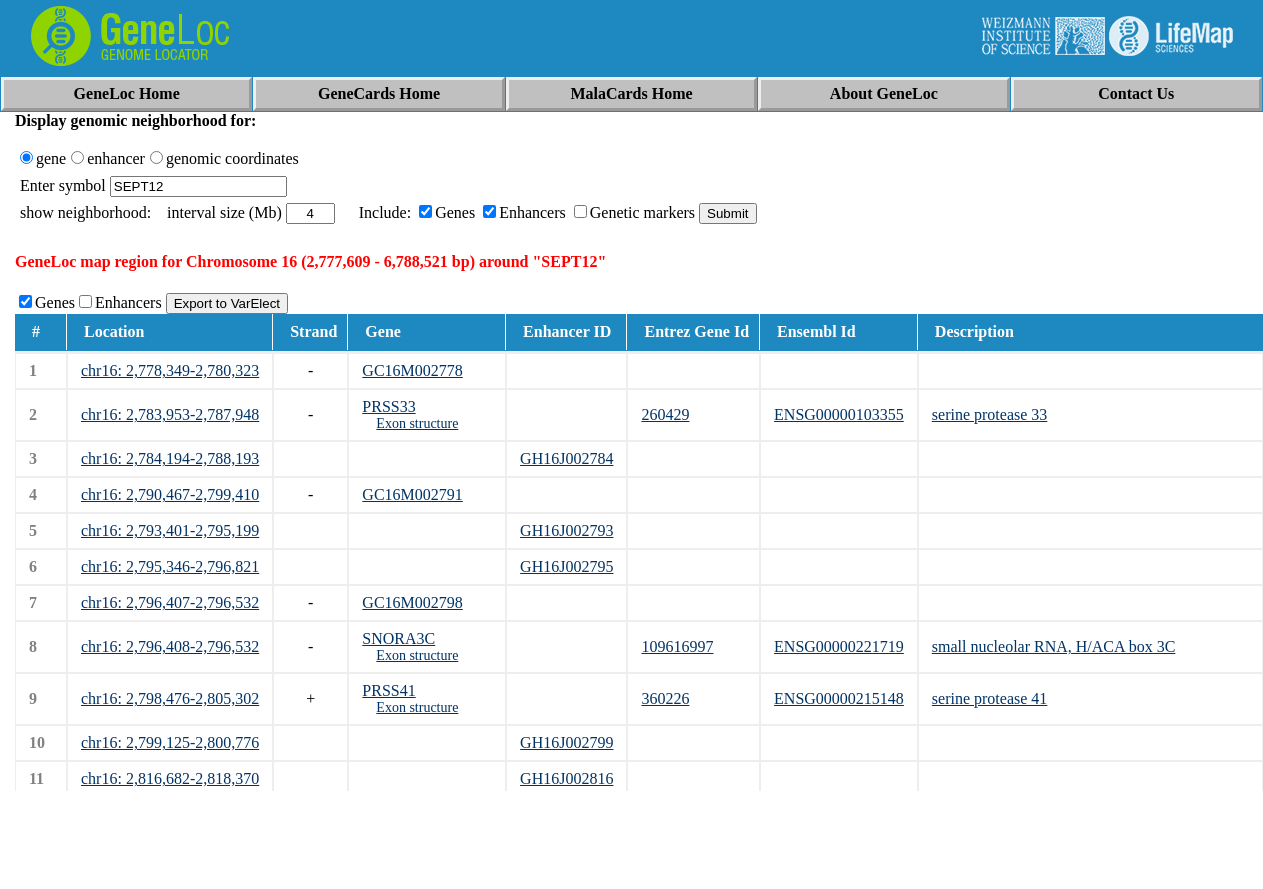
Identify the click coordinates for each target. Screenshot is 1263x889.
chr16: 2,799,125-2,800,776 (170, 742)
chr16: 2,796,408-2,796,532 (170, 646)
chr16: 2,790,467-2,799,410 (170, 494)
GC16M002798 (412, 602)
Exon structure (417, 423)
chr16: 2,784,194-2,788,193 (170, 458)
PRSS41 (388, 690)
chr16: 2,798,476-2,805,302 (170, 698)
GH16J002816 (566, 778)
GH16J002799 (566, 742)
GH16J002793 (566, 530)
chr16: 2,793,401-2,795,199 (170, 530)
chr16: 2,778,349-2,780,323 (170, 370)
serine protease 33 (990, 414)
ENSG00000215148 (839, 698)
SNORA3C (398, 638)
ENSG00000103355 (839, 414)
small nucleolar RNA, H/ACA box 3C (1054, 646)
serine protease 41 (990, 698)
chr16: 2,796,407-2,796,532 (170, 602)
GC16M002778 (412, 370)
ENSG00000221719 (839, 646)
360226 (665, 698)
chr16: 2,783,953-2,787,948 (170, 414)
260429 (665, 414)
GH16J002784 (566, 458)
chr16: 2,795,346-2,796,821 (170, 566)
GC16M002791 (412, 494)
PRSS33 (388, 406)
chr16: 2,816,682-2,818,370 (170, 778)
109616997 (677, 646)
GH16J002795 (566, 566)
